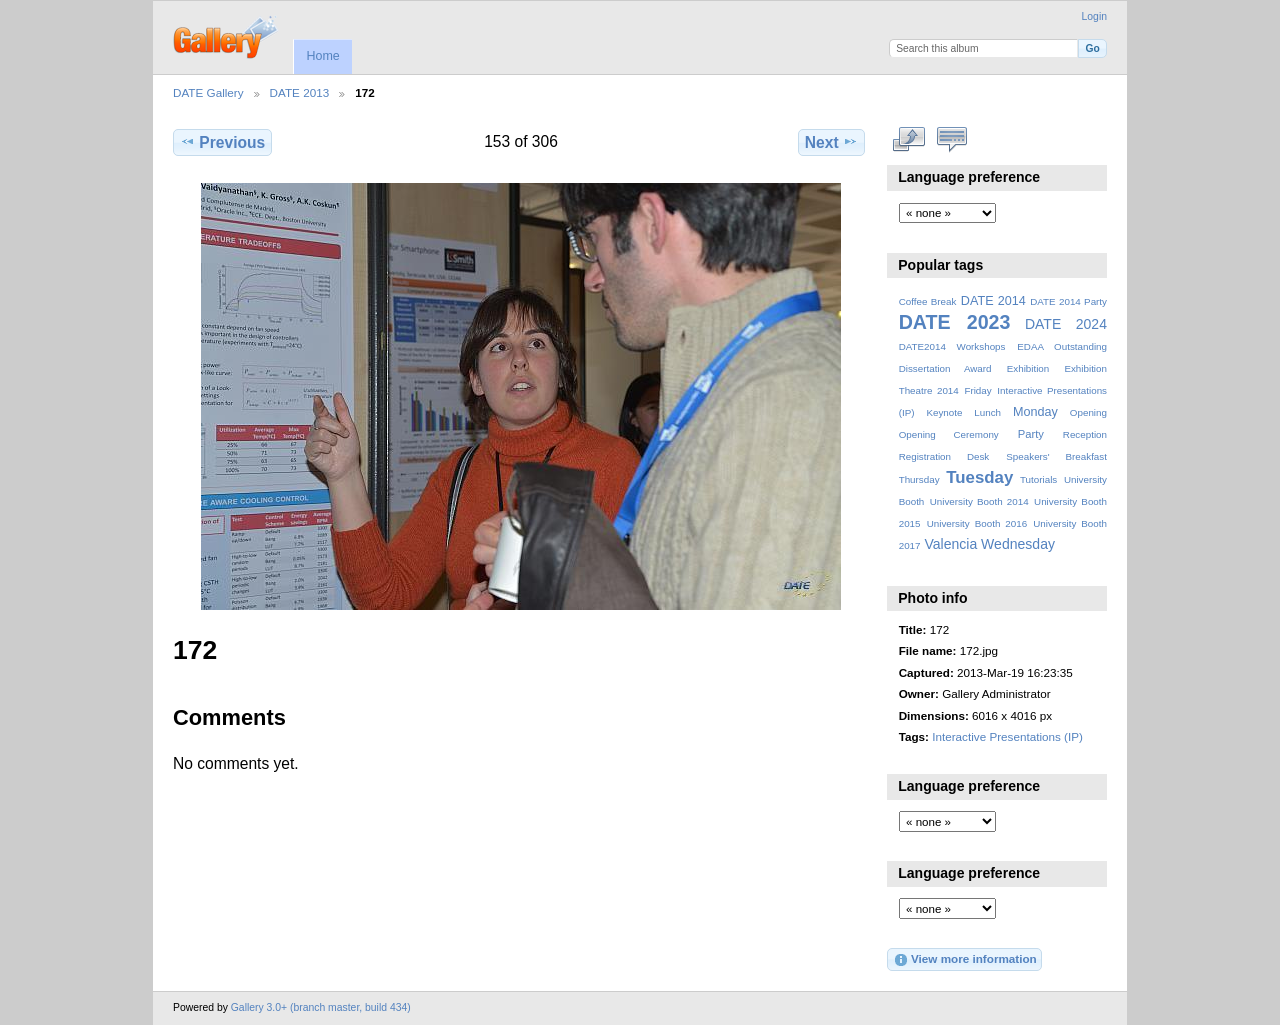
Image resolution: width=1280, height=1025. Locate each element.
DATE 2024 (1066, 324)
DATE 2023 (955, 322)
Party (1031, 434)
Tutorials (1038, 479)
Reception (1085, 434)
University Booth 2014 (979, 501)
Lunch (987, 412)
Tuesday (979, 477)
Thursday (919, 479)
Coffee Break (928, 301)
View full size (909, 140)
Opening (1088, 412)
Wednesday (1018, 544)
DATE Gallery (208, 92)
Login (1094, 16)
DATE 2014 (993, 301)
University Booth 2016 (977, 523)
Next (831, 142)
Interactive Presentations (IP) (1007, 736)
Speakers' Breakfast (1056, 456)
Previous (222, 142)
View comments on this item (952, 140)
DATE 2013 (300, 92)
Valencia (950, 544)
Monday (1035, 412)
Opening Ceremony (949, 434)
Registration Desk (944, 456)
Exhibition (1028, 368)
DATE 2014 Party (1068, 301)
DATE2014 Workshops (952, 346)
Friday (977, 390)
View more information (965, 960)
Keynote (944, 412)
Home (322, 56)
